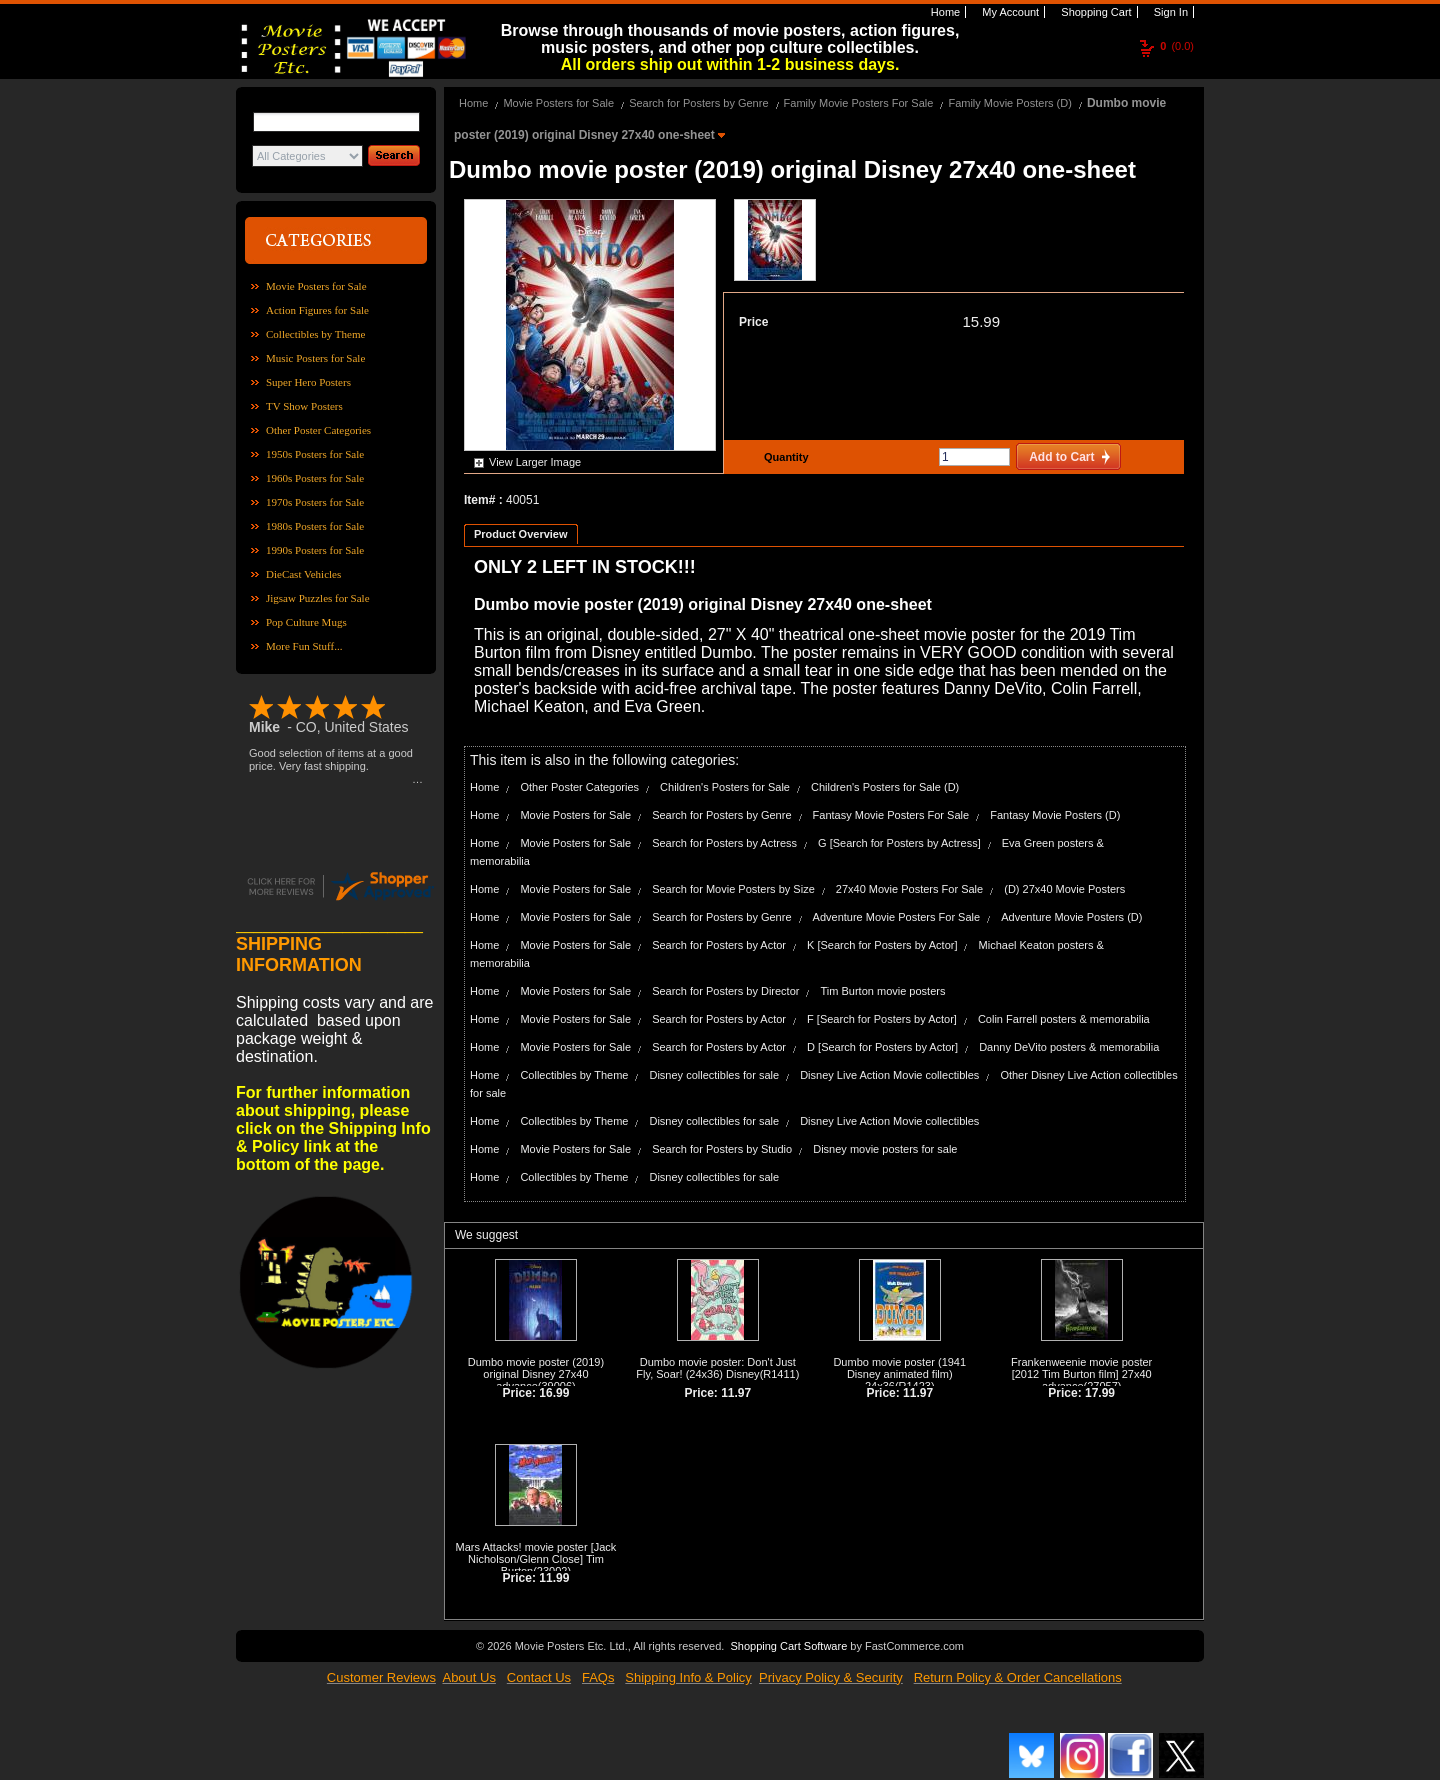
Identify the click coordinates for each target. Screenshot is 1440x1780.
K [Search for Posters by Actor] (882, 945)
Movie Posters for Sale (316, 286)
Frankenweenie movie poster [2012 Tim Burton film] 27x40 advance (1081, 1374)
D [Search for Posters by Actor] (882, 1047)
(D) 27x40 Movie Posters (1064, 889)
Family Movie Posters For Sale (859, 103)
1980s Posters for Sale (315, 526)
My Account (1009, 12)
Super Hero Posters (308, 382)
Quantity (784, 457)
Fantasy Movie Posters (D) (1055, 815)
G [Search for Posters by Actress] (899, 843)
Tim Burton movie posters (883, 991)
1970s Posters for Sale (315, 502)
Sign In (1169, 12)
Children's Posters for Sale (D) (885, 787)
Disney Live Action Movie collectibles (889, 1075)
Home (944, 12)
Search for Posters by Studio (722, 1149)
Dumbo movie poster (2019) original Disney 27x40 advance (536, 1374)
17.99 (1100, 1393)
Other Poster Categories (318, 430)
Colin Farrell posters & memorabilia (1064, 1019)
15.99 (981, 321)
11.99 (554, 1578)
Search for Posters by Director (725, 991)
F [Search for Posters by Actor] (882, 1019)
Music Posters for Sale (315, 358)
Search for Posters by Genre (698, 103)
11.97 (736, 1393)
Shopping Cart (1094, 12)
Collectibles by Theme (315, 334)
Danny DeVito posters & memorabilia (1069, 1047)
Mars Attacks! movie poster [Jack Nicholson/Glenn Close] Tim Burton (536, 1559)
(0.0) (1177, 46)
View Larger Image (535, 462)
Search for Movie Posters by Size (733, 889)
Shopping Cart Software (788, 1646)
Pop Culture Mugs (306, 622)
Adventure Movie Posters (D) (1071, 917)
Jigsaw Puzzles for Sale (318, 598)
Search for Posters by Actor (719, 945)
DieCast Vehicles (303, 574)
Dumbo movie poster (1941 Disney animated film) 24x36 (899, 1374)
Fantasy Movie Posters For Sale (891, 815)
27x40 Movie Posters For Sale (909, 889)
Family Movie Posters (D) (1009, 103)
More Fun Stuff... (304, 646)
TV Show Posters (304, 406)
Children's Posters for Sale (725, 787)
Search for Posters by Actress (724, 843)
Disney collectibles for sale (714, 1075)
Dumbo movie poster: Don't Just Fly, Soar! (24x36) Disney (716, 1368)
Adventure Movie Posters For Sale (897, 917)
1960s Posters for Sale (315, 478)
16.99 (554, 1393)
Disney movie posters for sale (885, 1149)
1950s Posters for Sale (315, 454)
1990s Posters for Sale (315, 550)
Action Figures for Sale (317, 310)
